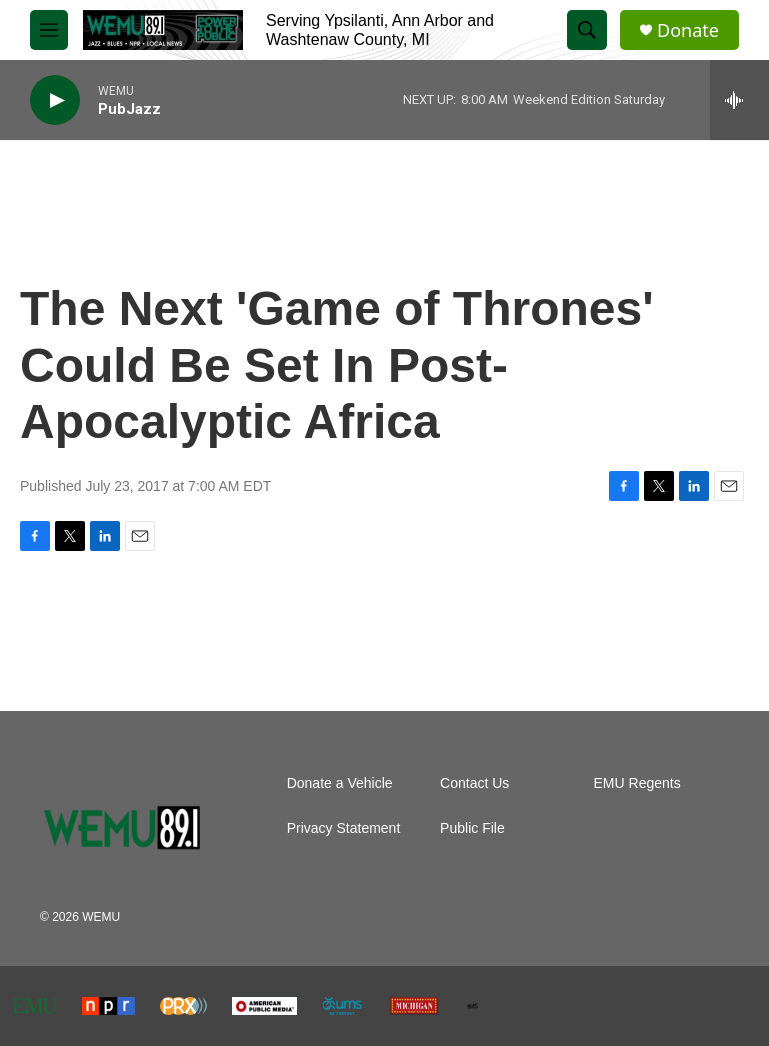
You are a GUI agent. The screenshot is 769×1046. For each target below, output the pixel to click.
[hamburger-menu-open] (49, 30)
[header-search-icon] (587, 30)
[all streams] (739, 100)
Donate (688, 30)
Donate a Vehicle (340, 783)
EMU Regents (637, 783)
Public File (472, 828)
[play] (55, 100)
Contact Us (474, 783)
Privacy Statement (344, 828)
